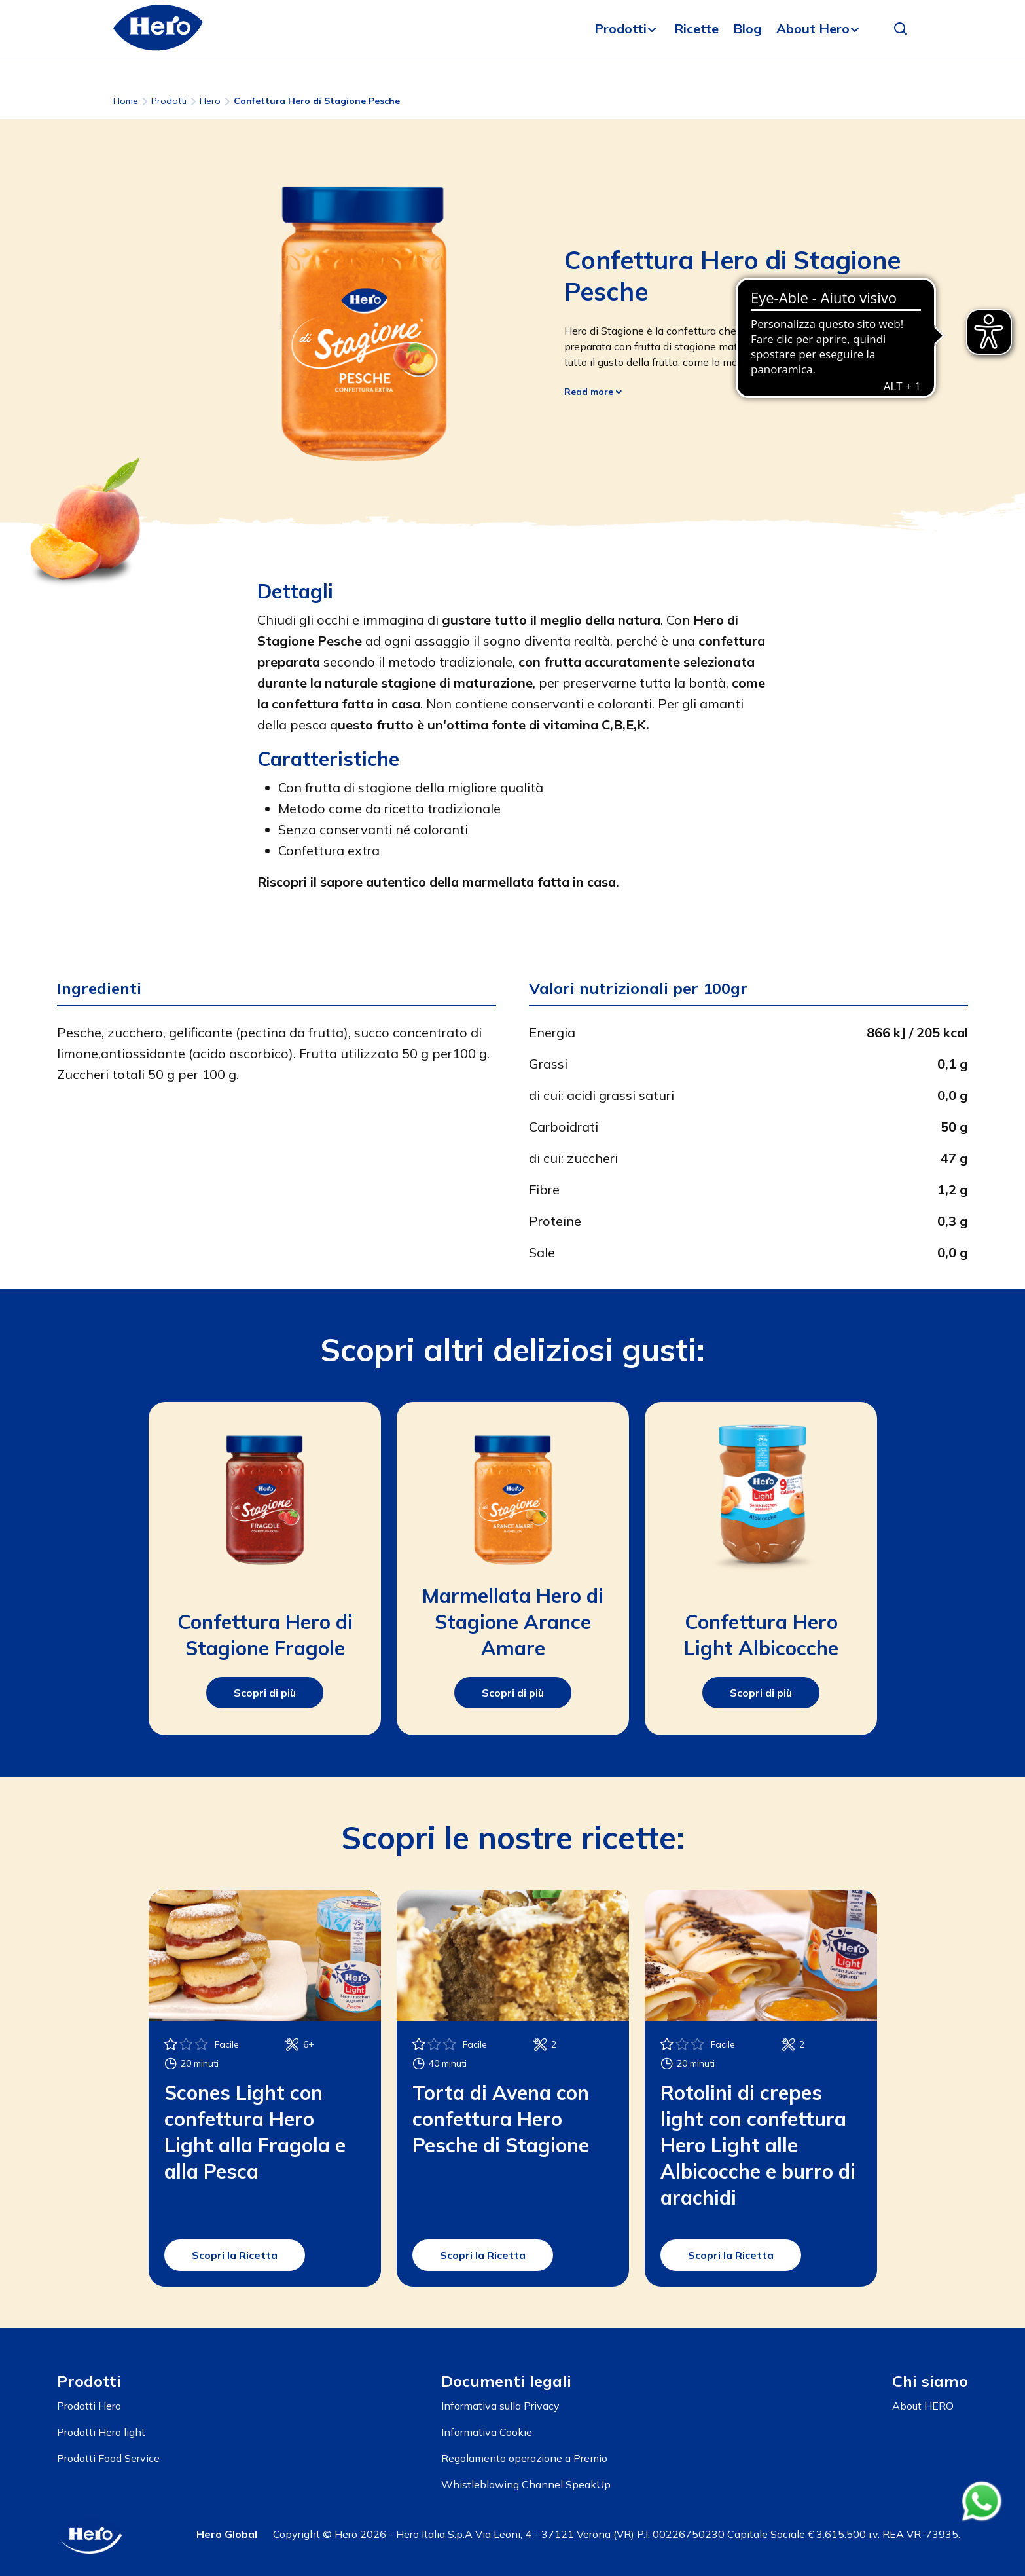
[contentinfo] (512, 2452)
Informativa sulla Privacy (500, 2405)
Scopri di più (265, 1692)
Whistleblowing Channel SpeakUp (526, 2484)
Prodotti (620, 28)
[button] (901, 29)
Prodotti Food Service (108, 2458)
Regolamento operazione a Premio (524, 2458)
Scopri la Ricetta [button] (235, 2255)
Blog (747, 28)
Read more (593, 391)
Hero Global (226, 2534)
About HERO (923, 2405)
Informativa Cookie (486, 2431)
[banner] (512, 29)
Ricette (696, 28)
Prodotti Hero (89, 2405)
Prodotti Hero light (101, 2431)
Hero (210, 101)
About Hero (813, 28)
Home (125, 101)
